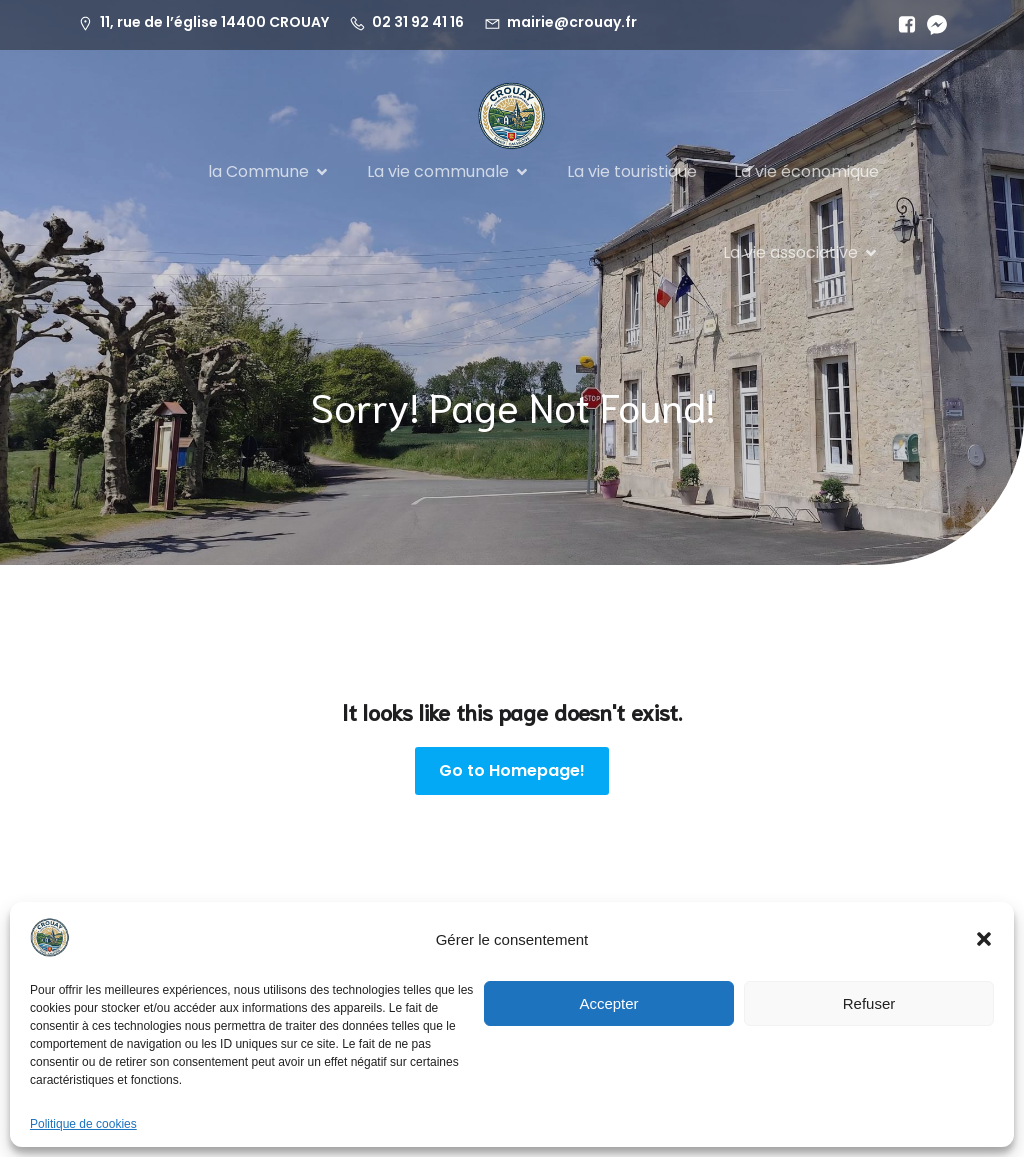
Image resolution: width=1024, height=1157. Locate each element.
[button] (984, 939)
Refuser (869, 1003)
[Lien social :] (902, 25)
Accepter (608, 1003)
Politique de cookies (83, 1124)
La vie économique (806, 171)
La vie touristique (632, 171)
